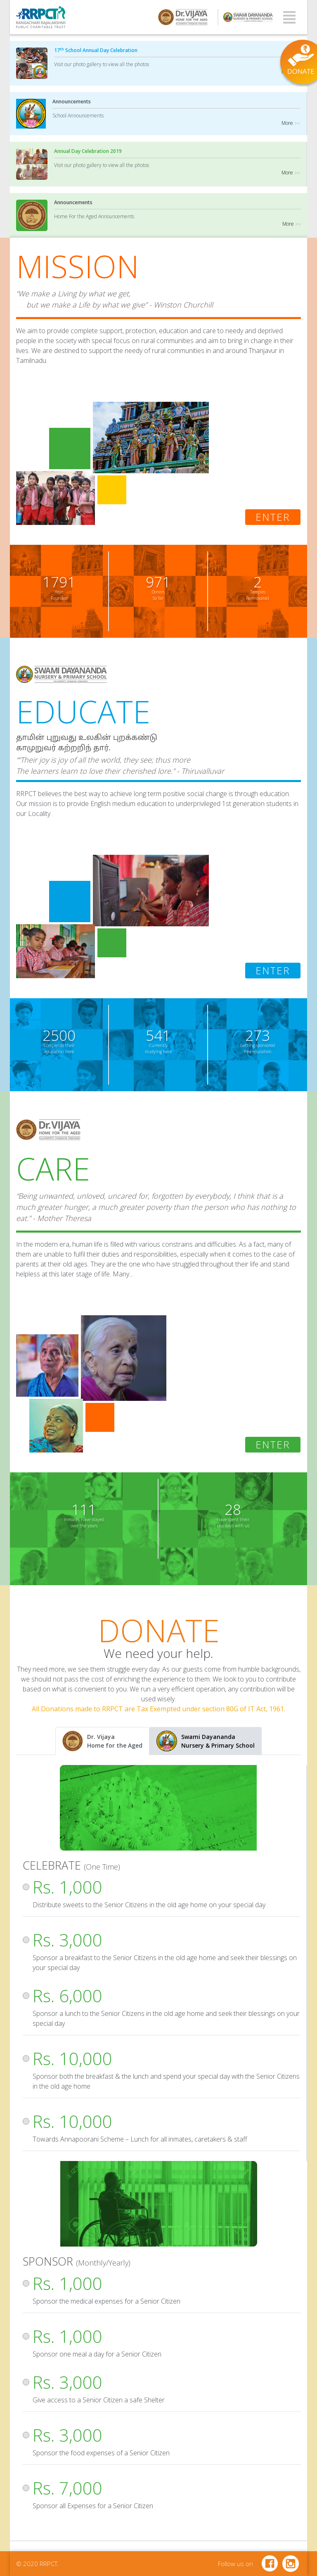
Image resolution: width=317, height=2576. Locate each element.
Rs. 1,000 (67, 1887)
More (291, 72)
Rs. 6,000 (67, 1995)
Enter (272, 517)
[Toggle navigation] (289, 17)
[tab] (102, 1741)
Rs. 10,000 (72, 2058)
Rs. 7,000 (67, 2488)
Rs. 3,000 (67, 1939)
